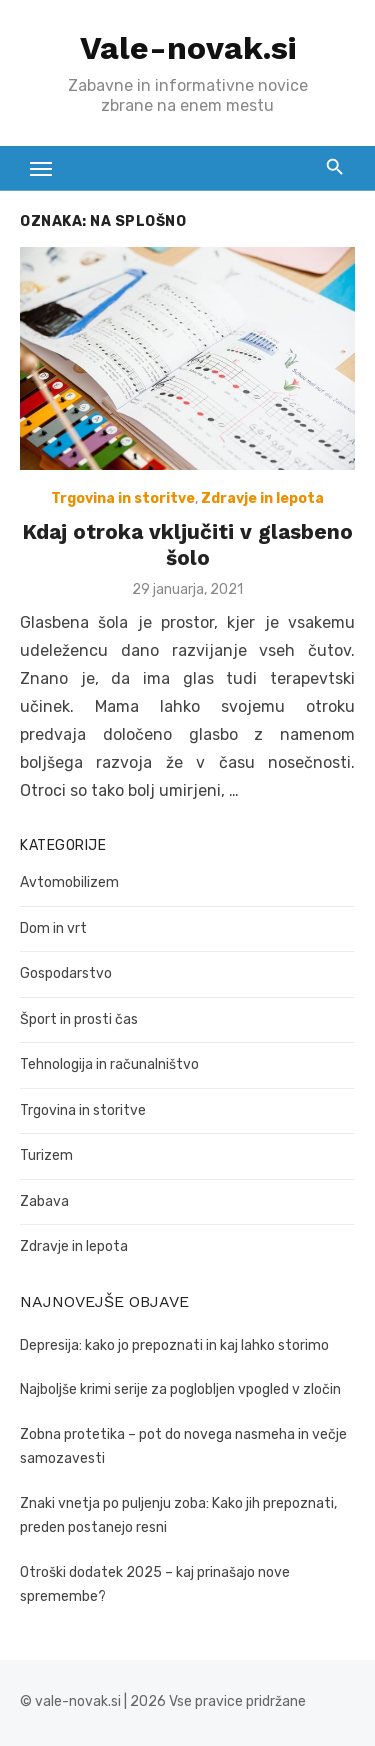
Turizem (46, 1155)
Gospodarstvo (66, 973)
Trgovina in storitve (123, 498)
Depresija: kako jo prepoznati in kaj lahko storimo (174, 1345)
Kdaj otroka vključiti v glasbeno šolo (187, 544)
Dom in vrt (53, 928)
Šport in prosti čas (79, 1019)
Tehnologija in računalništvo (109, 1064)
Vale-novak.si (188, 48)
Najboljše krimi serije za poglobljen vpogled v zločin (180, 1389)
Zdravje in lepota (262, 498)
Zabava (44, 1201)
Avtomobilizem (69, 882)
